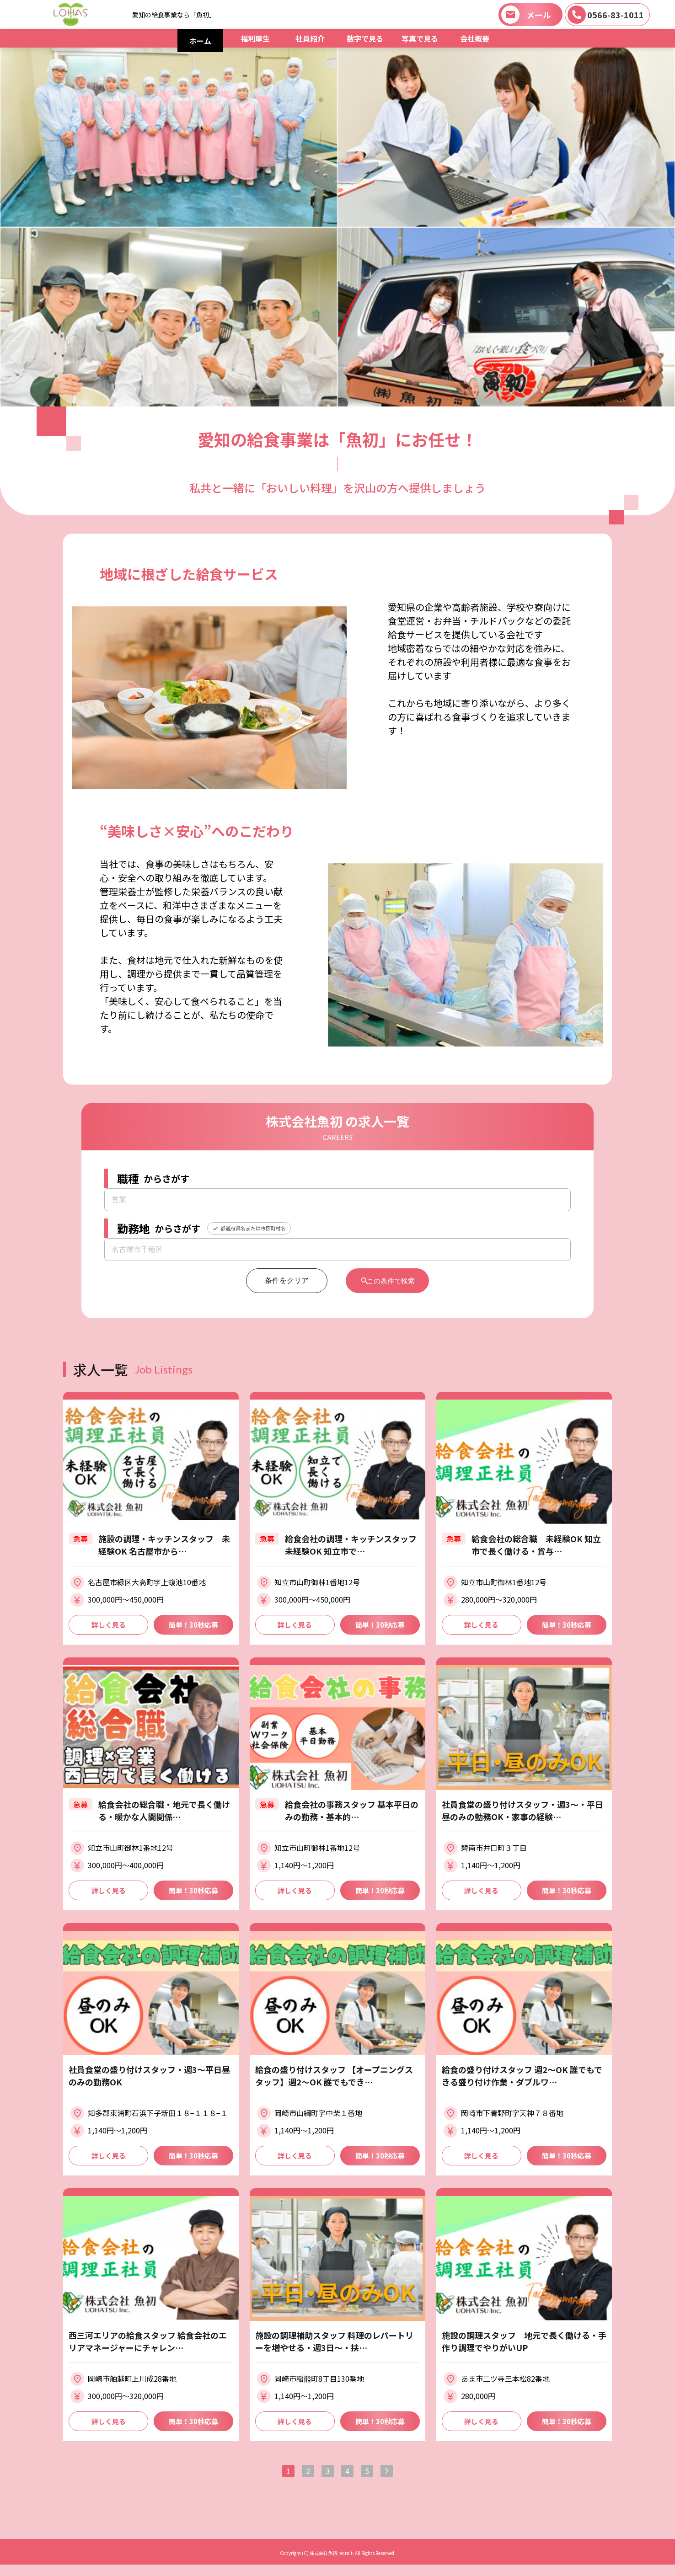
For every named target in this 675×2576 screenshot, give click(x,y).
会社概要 (474, 38)
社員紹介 (310, 38)
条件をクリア (279, 1280)
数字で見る (365, 38)
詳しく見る (108, 1625)
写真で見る (420, 38)
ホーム (200, 40)
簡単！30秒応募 (193, 1625)
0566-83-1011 (615, 15)
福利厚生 (255, 38)
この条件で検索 (392, 1280)
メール (538, 15)
